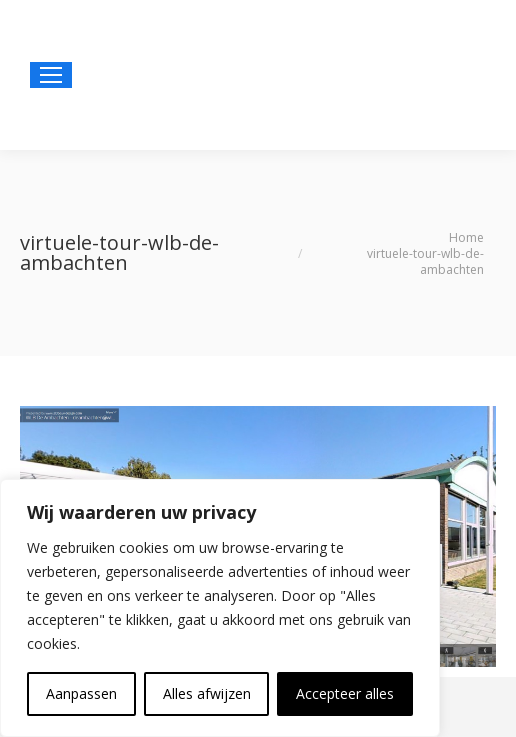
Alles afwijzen (207, 693)
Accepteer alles (345, 693)
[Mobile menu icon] (51, 75)
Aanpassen (81, 693)
